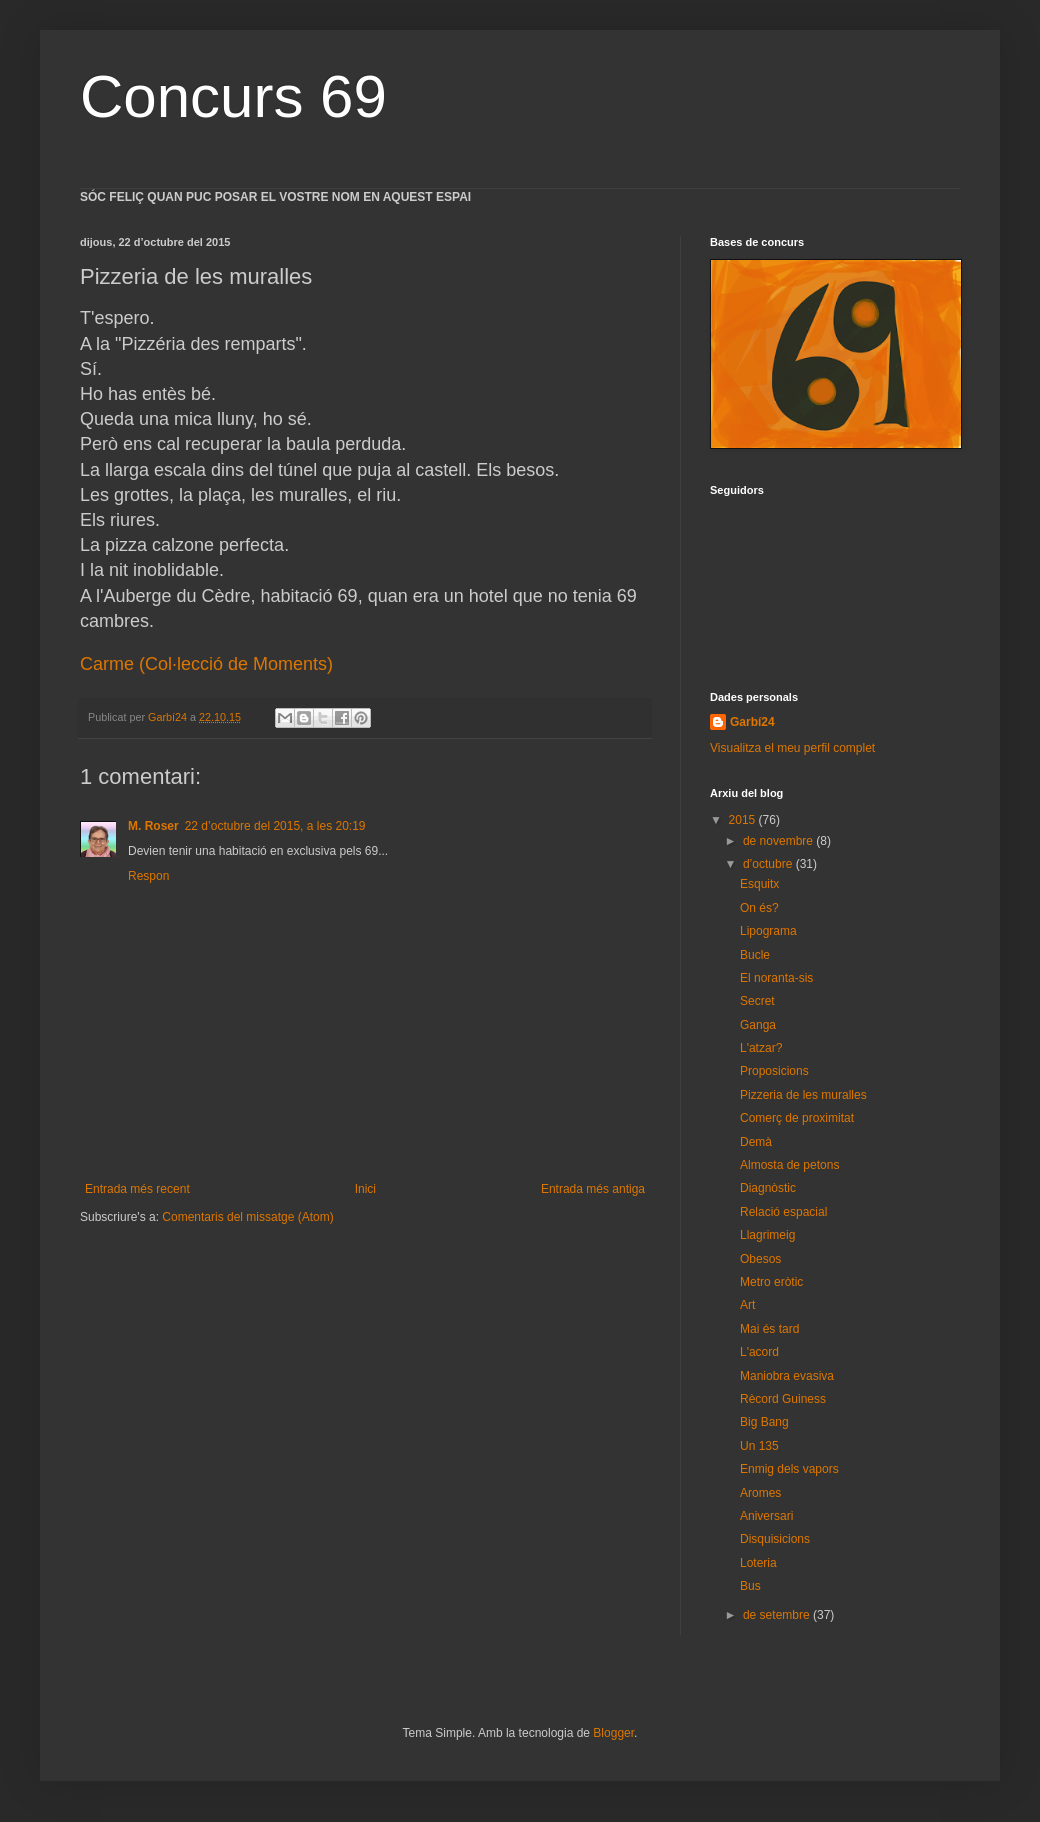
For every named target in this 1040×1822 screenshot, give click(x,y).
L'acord (759, 1352)
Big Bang (764, 1422)
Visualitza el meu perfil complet (792, 748)
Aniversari (766, 1516)
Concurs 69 (233, 96)
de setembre (778, 1615)
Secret (757, 1001)
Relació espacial (783, 1212)
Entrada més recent (137, 1189)
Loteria (758, 1563)
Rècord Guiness (783, 1399)
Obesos (760, 1259)
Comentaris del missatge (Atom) (247, 1217)
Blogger (613, 1733)
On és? (759, 908)
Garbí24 (752, 722)
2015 (744, 820)
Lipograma (768, 931)
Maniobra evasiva (787, 1376)
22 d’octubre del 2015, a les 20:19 (275, 826)
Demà (756, 1142)
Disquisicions (775, 1539)
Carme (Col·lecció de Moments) (206, 664)
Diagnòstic (768, 1188)
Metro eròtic (771, 1282)
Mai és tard (769, 1329)
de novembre (779, 841)
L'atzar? (761, 1048)
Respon (148, 876)
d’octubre (769, 864)
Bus (750, 1586)
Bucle (755, 955)
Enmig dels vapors (789, 1469)
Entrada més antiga (593, 1189)
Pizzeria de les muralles (803, 1095)
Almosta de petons (789, 1165)
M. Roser (153, 826)
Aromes (760, 1493)
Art (747, 1305)
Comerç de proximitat (797, 1118)
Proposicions (774, 1071)
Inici (365, 1189)
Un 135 (759, 1446)
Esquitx (759, 884)
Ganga (758, 1025)
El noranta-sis (776, 978)
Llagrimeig (767, 1235)
